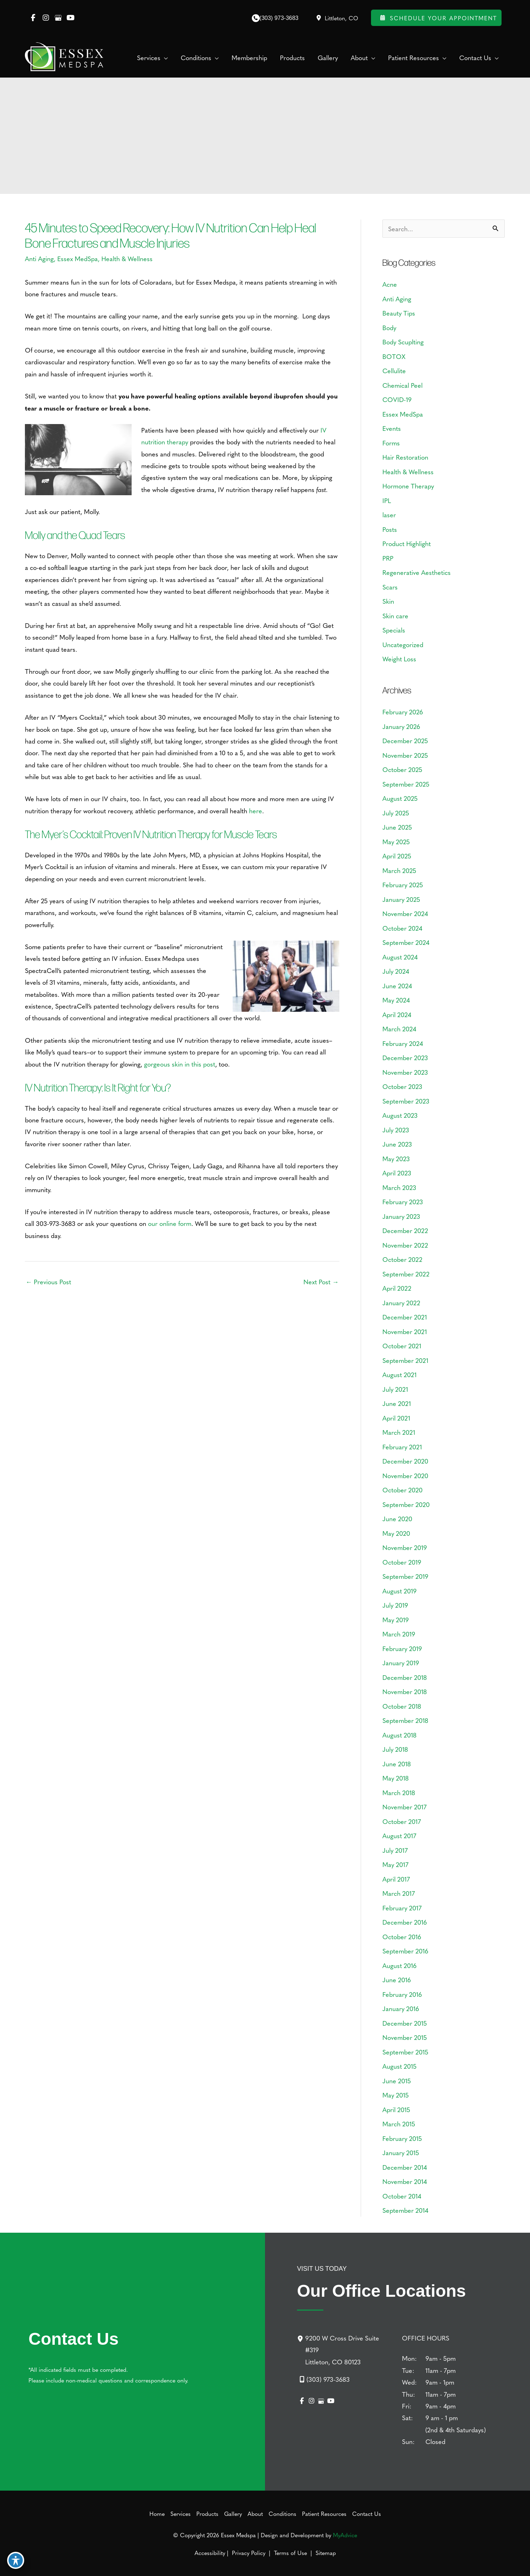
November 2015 (404, 2037)
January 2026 (401, 726)
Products (207, 2513)
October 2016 (401, 1936)
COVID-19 (397, 399)
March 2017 (398, 1893)
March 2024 (399, 1028)
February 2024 (402, 1043)
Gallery (233, 2513)
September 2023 (405, 1100)
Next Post (321, 1281)
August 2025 (400, 798)
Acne (389, 284)
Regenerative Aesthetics (416, 572)
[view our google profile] (58, 17)
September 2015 (405, 2051)
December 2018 (404, 1677)
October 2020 (402, 1489)
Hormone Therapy (408, 485)
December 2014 (404, 2167)
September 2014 (405, 2210)
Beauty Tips (398, 312)
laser (389, 514)
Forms (391, 442)
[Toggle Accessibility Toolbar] (15, 2560)
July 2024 (395, 971)
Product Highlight (406, 543)
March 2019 (398, 1633)
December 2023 (405, 1057)
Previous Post (48, 1281)
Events (391, 428)
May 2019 (395, 1619)
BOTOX (394, 356)
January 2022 (401, 1302)
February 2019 (402, 1648)
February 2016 (402, 1994)
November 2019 (404, 1547)
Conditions (282, 2513)
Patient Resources (324, 2513)
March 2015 (398, 2123)
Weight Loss (399, 658)
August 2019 (399, 1590)
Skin (388, 601)
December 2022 (405, 1230)
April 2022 (396, 1288)
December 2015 (404, 2023)
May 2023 (396, 1158)
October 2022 (402, 1259)
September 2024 (405, 942)
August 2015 (399, 2066)
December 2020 (405, 1460)
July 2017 (395, 1850)
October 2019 (401, 1561)
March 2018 (398, 1792)
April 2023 (396, 1172)
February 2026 (402, 711)
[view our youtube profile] (70, 17)
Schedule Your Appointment (436, 17)
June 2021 (396, 1403)
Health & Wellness (127, 258)
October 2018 (401, 1706)
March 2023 (399, 1187)
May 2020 (396, 1533)
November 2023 (405, 1072)
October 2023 (402, 1086)
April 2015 (396, 2109)
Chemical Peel (402, 385)
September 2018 (405, 1720)
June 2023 (397, 1143)
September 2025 (405, 783)
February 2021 (402, 1446)
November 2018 (404, 1691)
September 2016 (405, 1950)
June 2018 (396, 1763)
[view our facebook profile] (33, 17)
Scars (390, 586)
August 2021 (399, 1374)
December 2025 (405, 740)
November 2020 (405, 1475)
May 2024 (396, 999)
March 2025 (399, 870)
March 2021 (398, 1432)
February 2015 (402, 2138)
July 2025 (395, 812)
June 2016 (396, 1979)
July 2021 (395, 1389)
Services (180, 2513)
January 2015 (400, 2152)
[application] (164, 57)
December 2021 (404, 1316)
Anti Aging (39, 258)
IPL (386, 500)
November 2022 (405, 1245)
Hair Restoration (405, 457)
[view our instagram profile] (46, 17)
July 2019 (395, 1605)
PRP (387, 558)
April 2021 (396, 1417)
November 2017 (404, 1806)
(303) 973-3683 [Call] (279, 18)
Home (157, 2513)
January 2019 (400, 1662)
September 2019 (405, 1576)
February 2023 (402, 1201)
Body (389, 327)
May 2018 (395, 1777)
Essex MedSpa (77, 258)
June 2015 (396, 2080)
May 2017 (395, 1864)
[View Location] (336, 17)
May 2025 (396, 841)
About (255, 2513)
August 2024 (400, 956)
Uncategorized (402, 644)
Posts (389, 529)
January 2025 (401, 899)
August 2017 (399, 1835)
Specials (393, 629)
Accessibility (210, 2552)
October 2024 (402, 928)
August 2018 (399, 1734)
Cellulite (394, 370)
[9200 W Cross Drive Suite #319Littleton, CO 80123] (345, 2350)
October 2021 (401, 1345)
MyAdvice (345, 2535)
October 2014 (401, 2195)
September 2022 (405, 1273)
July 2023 (395, 1129)
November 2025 (405, 755)
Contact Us (366, 2513)
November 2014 (404, 2181)
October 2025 (402, 769)
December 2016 (404, 1922)
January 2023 (401, 1216)
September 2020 (406, 1504)
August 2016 (399, 1965)
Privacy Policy (248, 2552)
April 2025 (396, 855)
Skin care (395, 615)
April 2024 (396, 1014)
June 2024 (397, 985)
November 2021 (404, 1331)
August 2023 (400, 1115)
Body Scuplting (403, 341)
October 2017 (401, 1821)
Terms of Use (290, 2552)
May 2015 (395, 2094)
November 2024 (405, 913)
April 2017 (396, 1878)
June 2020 (397, 1518)
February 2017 (402, 1907)
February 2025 (402, 884)
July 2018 (395, 1749)
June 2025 (397, 826)
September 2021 (405, 1360)
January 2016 (400, 2008)
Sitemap (325, 2552)
